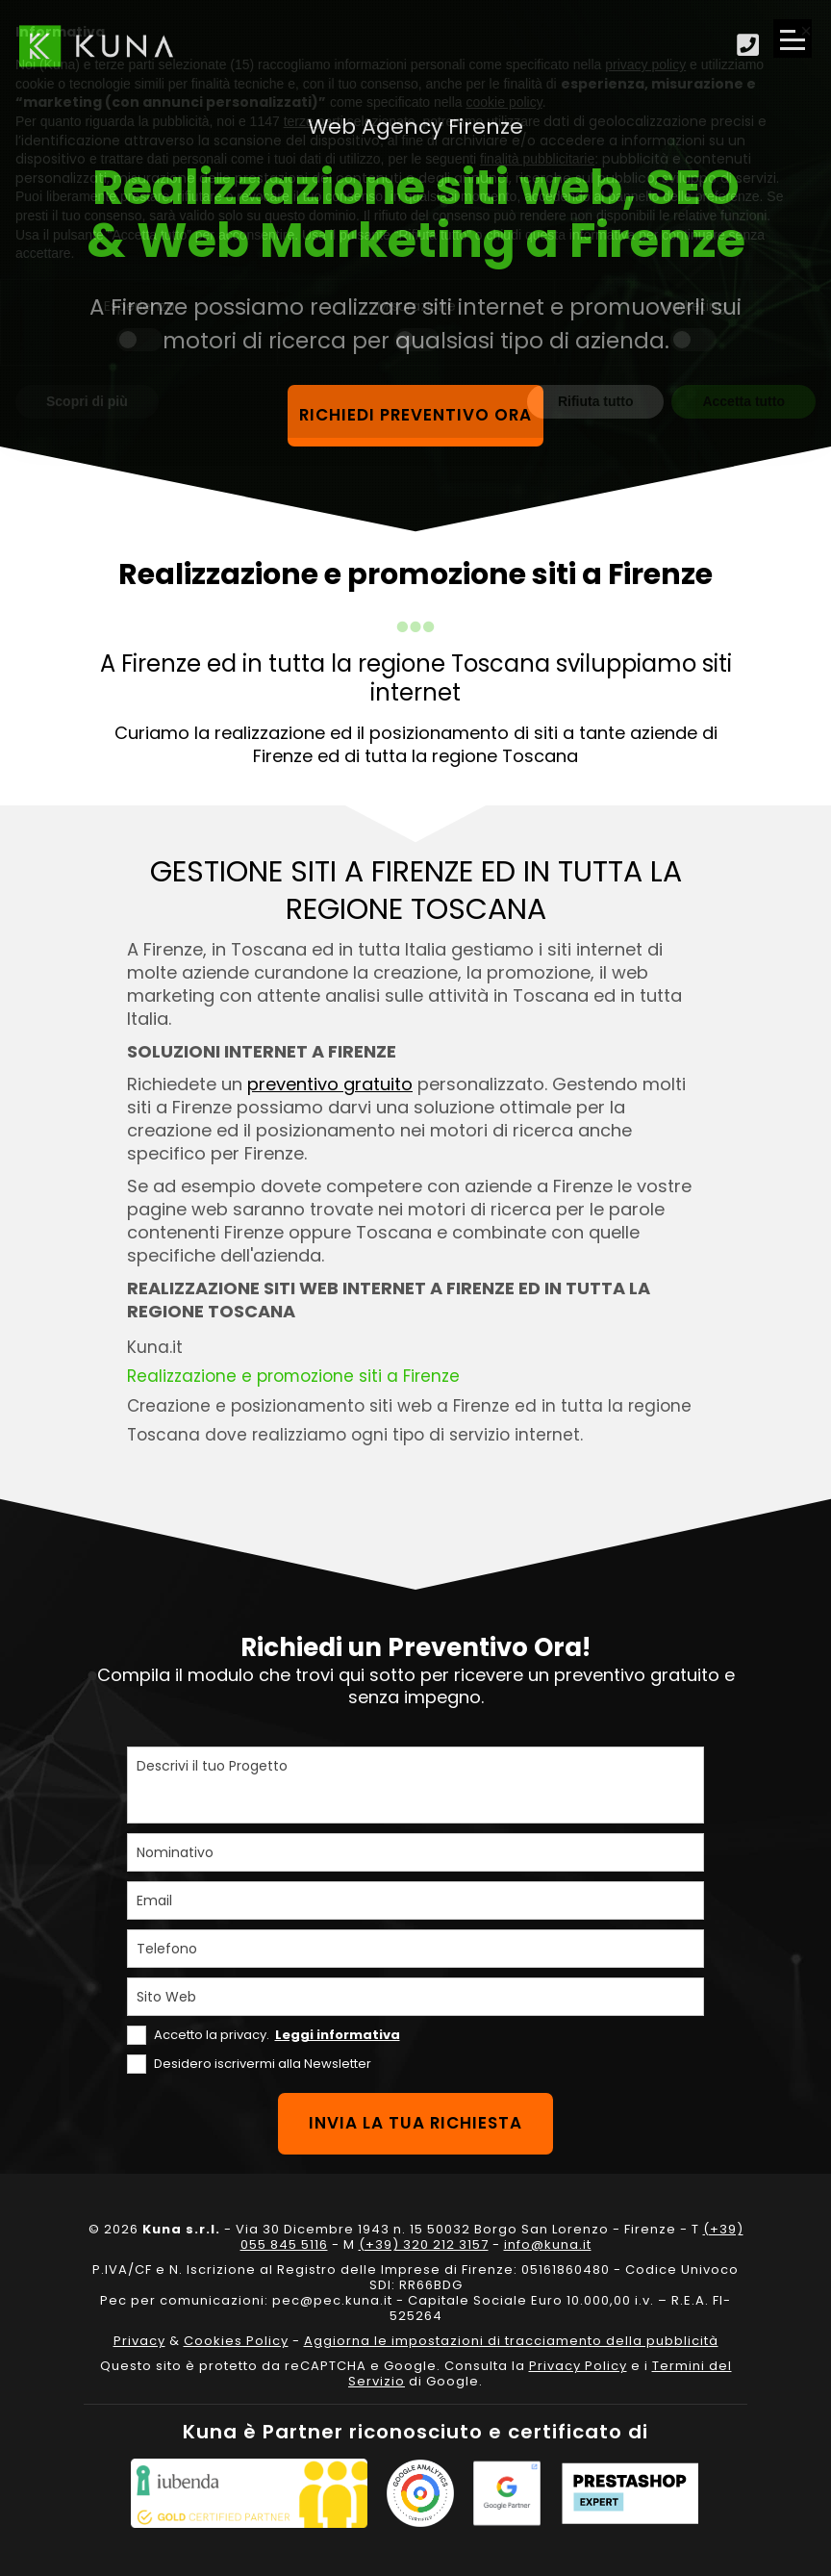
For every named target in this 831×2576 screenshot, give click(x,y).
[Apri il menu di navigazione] (792, 38)
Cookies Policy (236, 2341)
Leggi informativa (337, 2035)
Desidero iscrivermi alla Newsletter (262, 2063)
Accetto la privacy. (277, 2035)
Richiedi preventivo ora (416, 415)
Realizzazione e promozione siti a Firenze (294, 1376)
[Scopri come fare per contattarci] (748, 46)
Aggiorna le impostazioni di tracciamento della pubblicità (511, 2341)
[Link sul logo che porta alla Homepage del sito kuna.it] (96, 45)
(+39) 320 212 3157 (424, 2244)
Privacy (139, 2341)
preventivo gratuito (330, 1084)
